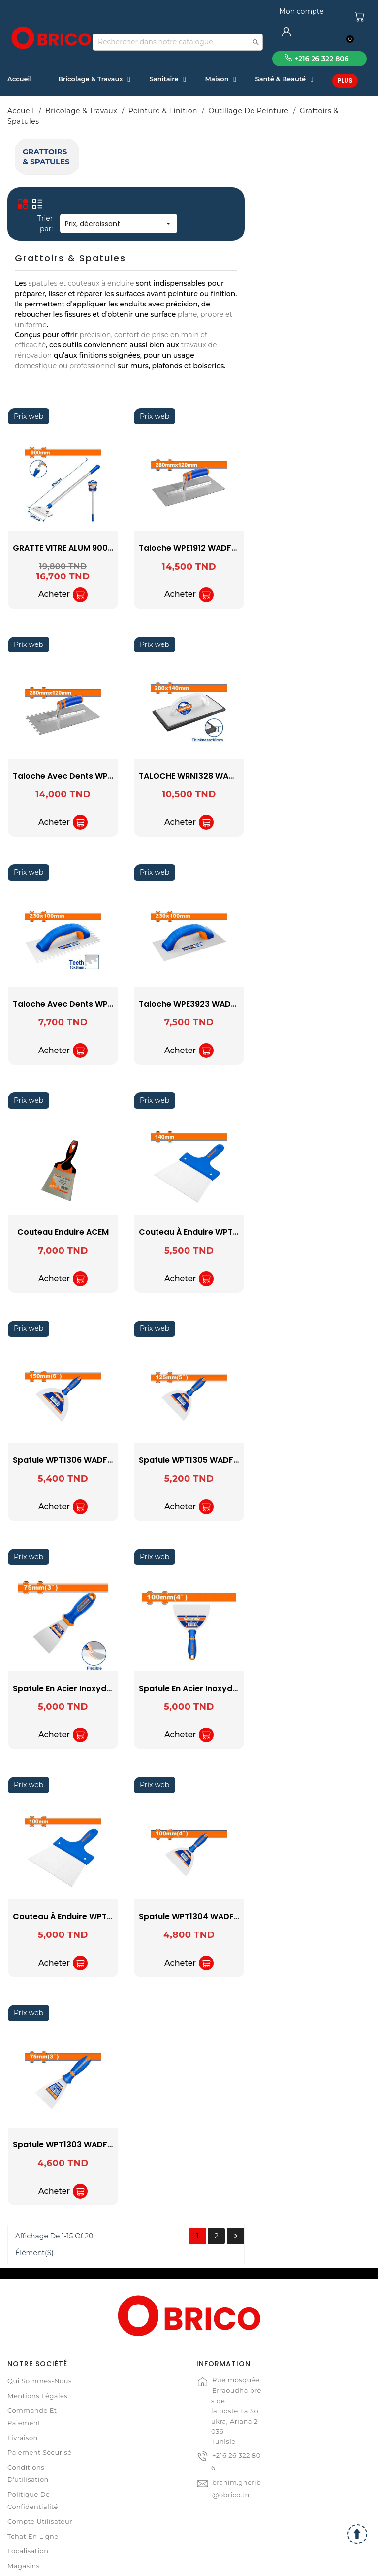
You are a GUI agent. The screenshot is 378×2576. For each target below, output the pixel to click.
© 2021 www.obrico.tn (189, 2563)
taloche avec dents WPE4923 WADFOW (218, 955)
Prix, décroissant (244, 175)
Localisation (27, 2503)
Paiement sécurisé (39, 2404)
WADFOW (66, 235)
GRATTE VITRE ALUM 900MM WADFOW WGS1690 (233, 499)
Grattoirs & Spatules (62, 151)
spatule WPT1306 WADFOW (193, 1412)
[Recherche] (178, 42)
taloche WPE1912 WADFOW (318, 499)
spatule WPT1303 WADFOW (193, 2096)
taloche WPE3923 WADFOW (320, 955)
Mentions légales (37, 2347)
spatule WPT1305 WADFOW (319, 1412)
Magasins (23, 2517)
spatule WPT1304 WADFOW (319, 1868)
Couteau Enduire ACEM (189, 1183)
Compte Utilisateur (39, 2473)
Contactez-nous (34, 2532)
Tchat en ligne (33, 2488)
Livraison (22, 2389)
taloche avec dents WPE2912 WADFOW (217, 727)
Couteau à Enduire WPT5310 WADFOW (215, 1868)
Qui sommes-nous (39, 2333)
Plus (345, 80)
